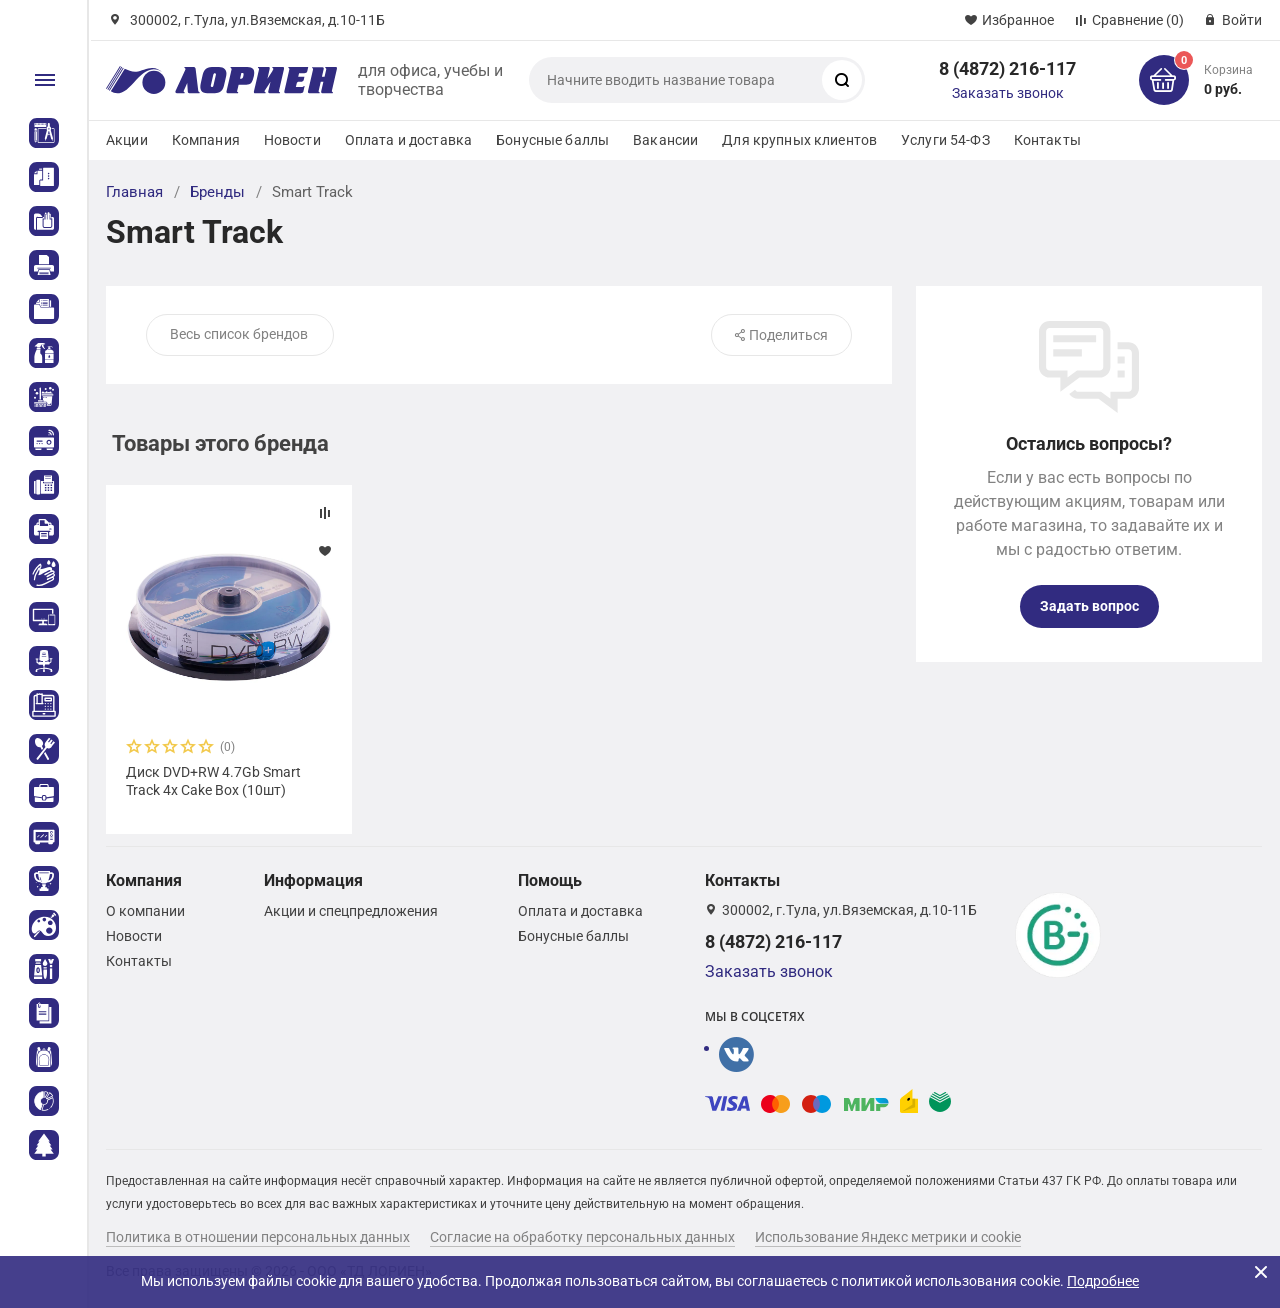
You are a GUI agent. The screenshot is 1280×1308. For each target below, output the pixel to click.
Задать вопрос (1089, 606)
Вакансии (665, 140)
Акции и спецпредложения (351, 911)
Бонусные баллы (552, 140)
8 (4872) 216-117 (1007, 68)
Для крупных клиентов (799, 140)
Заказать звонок (1008, 93)
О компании (145, 911)
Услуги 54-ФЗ (945, 140)
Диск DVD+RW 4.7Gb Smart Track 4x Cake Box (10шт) (213, 781)
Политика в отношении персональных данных (258, 1237)
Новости (292, 140)
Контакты (1047, 140)
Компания (206, 140)
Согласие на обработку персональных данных (582, 1237)
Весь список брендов (239, 334)
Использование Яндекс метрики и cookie (888, 1237)
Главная (134, 192)
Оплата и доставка (408, 140)
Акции (127, 140)
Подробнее (1103, 1281)
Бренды (217, 192)
